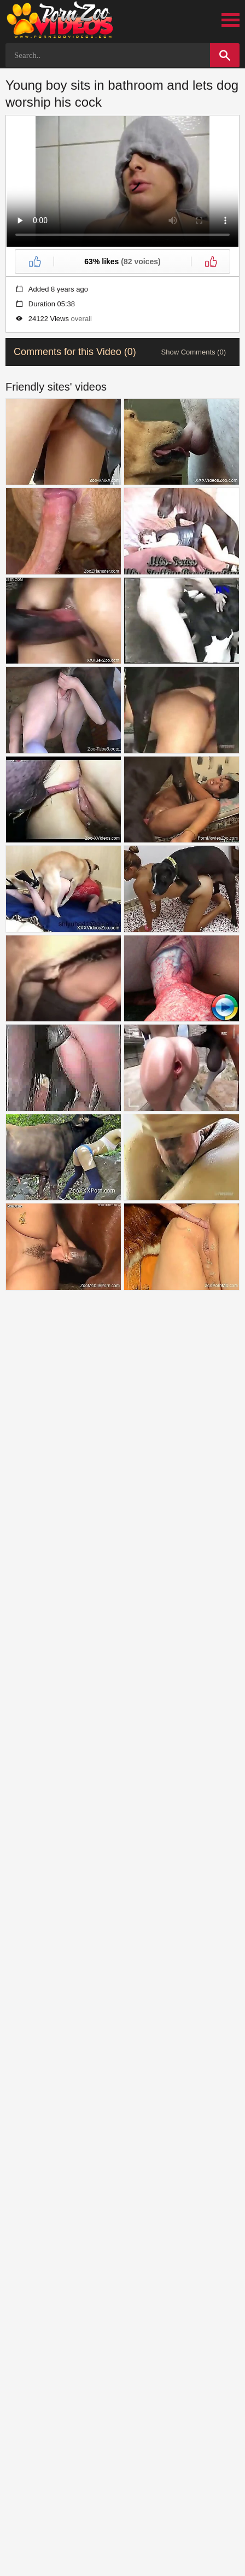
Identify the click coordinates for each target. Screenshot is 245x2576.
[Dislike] (210, 261)
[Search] (225, 55)
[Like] (34, 261)
